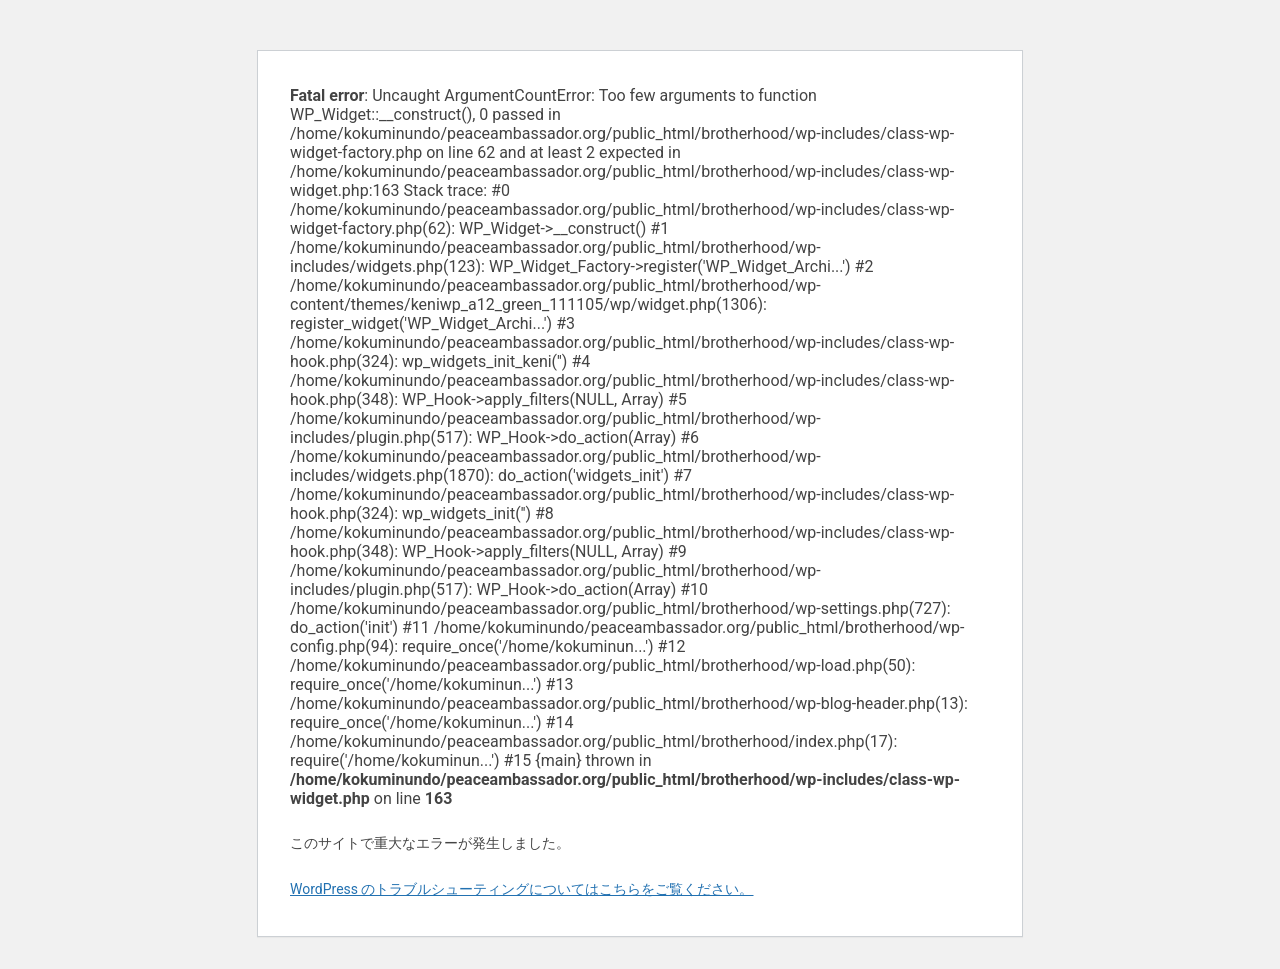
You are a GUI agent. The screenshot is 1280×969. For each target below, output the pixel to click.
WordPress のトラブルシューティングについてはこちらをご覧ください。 (522, 889)
